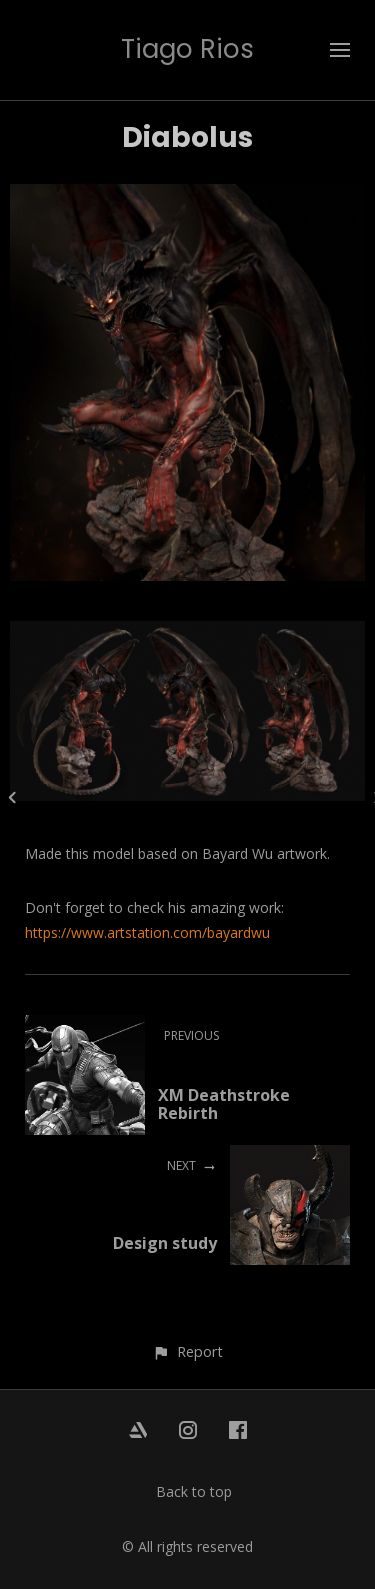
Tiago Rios (187, 49)
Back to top (194, 1491)
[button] (187, 1351)
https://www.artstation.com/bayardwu (147, 932)
